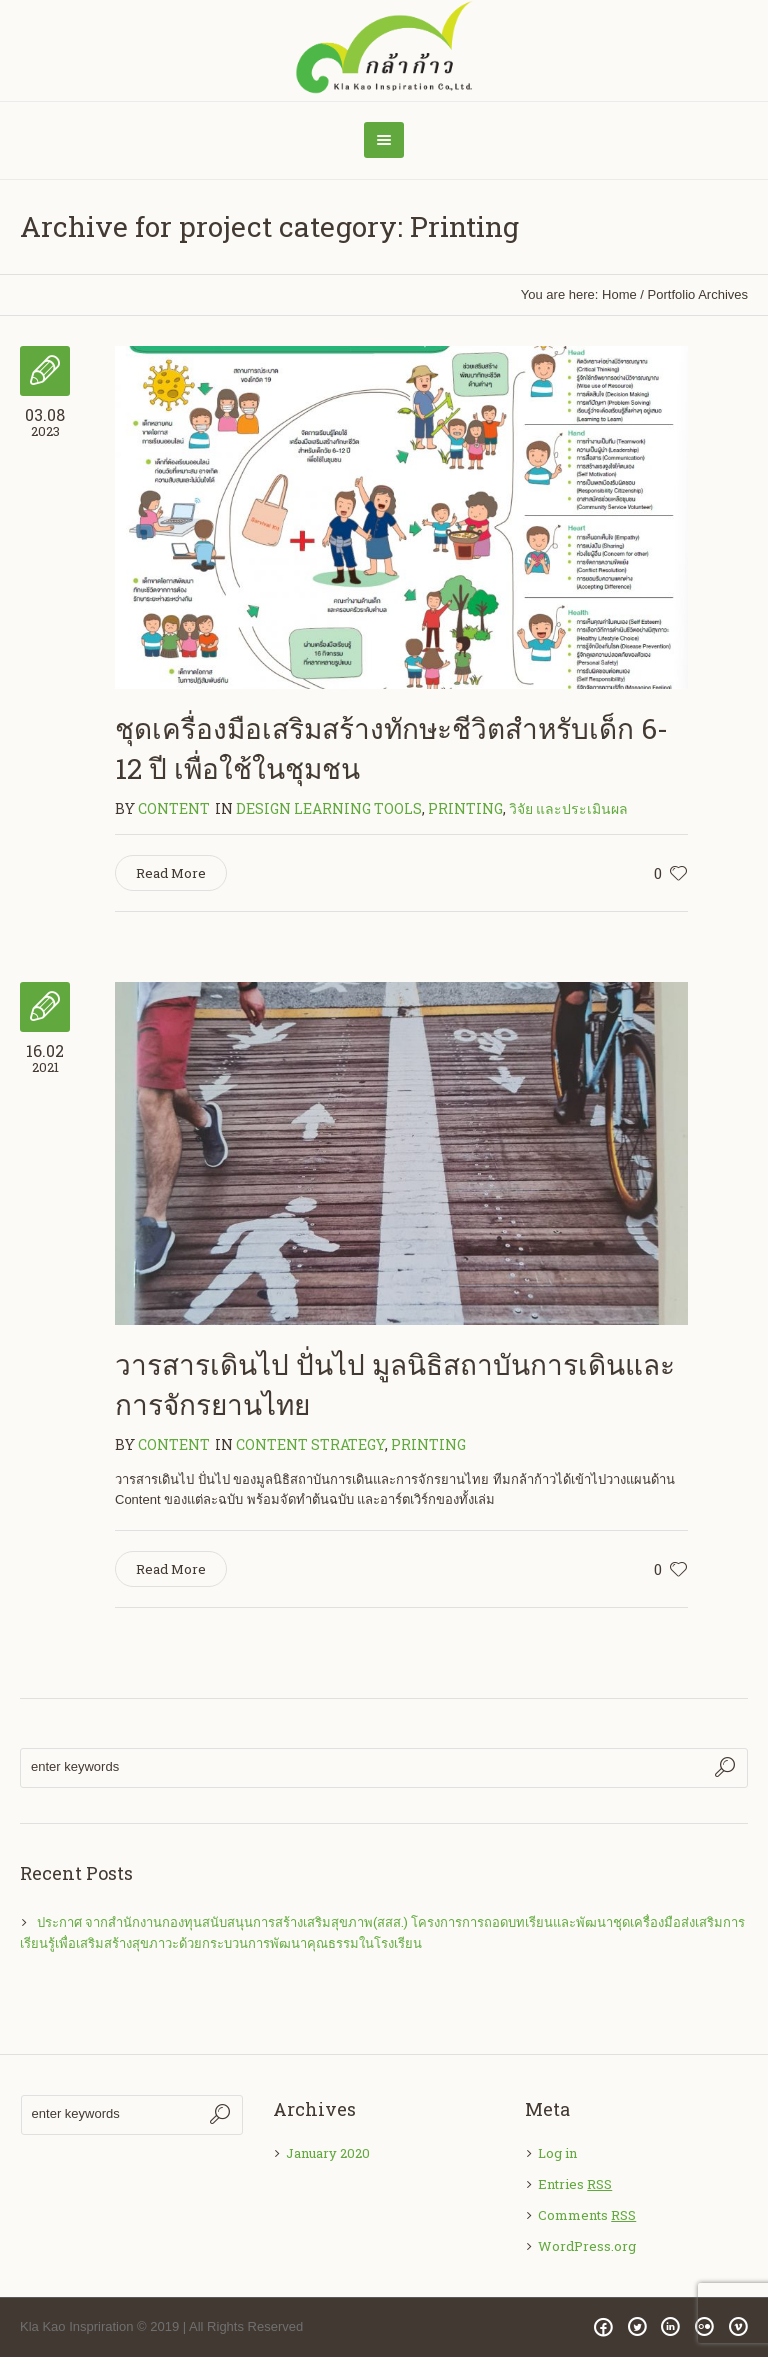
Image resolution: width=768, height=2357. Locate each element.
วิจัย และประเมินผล (568, 808)
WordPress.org (587, 2246)
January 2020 (328, 2153)
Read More (171, 873)
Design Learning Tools (329, 808)
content (174, 808)
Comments (587, 2215)
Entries (575, 2184)
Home (619, 294)
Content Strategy (310, 1444)
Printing (465, 808)
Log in (557, 2153)
